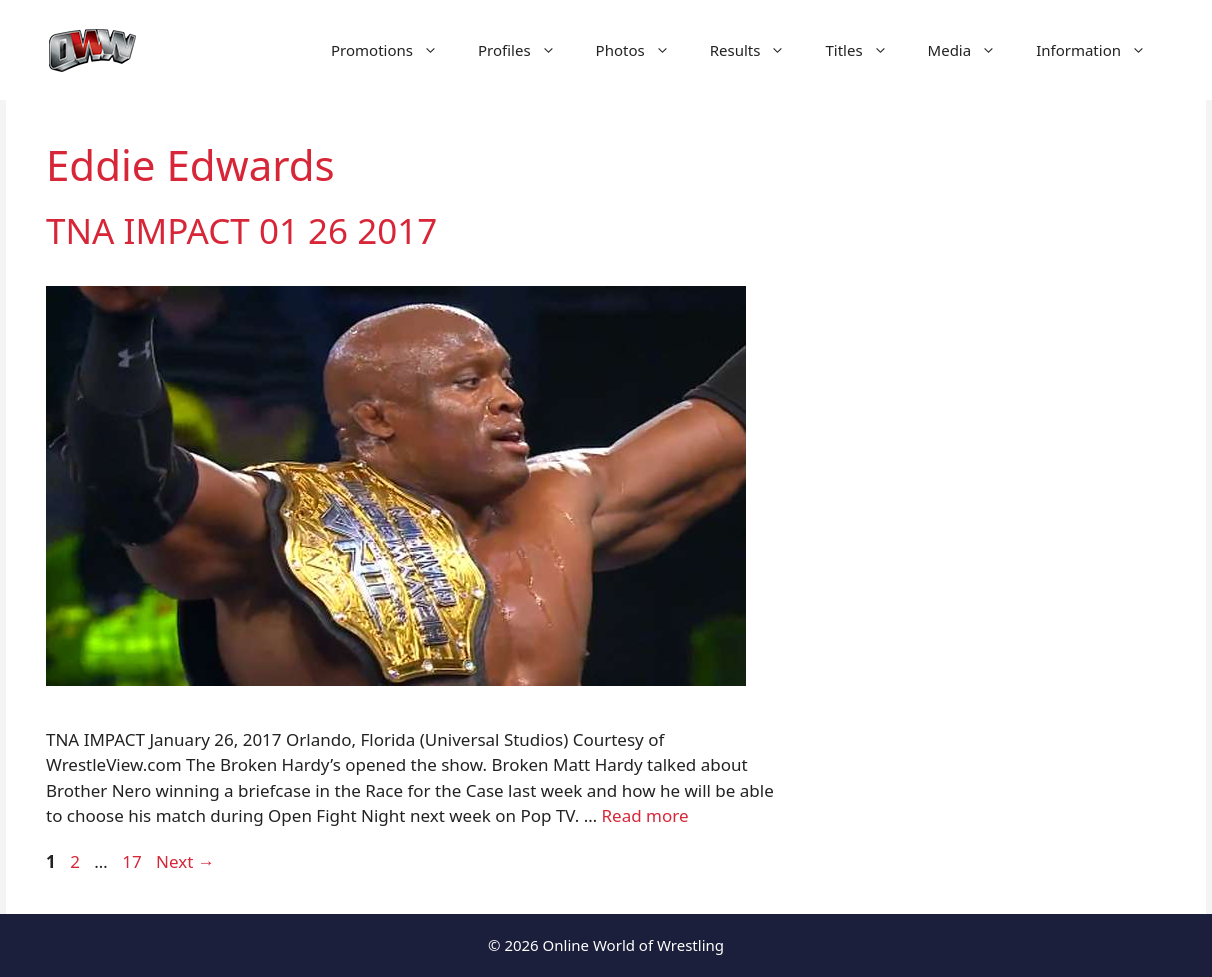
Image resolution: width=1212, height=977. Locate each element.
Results (758, 50)
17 (133, 861)
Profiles (527, 50)
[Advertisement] (998, 480)
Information (1101, 50)
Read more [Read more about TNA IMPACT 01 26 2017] (645, 815)
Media (972, 50)
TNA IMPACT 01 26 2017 (241, 230)
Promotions (394, 50)
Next (185, 861)
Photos (643, 50)
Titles (866, 50)
